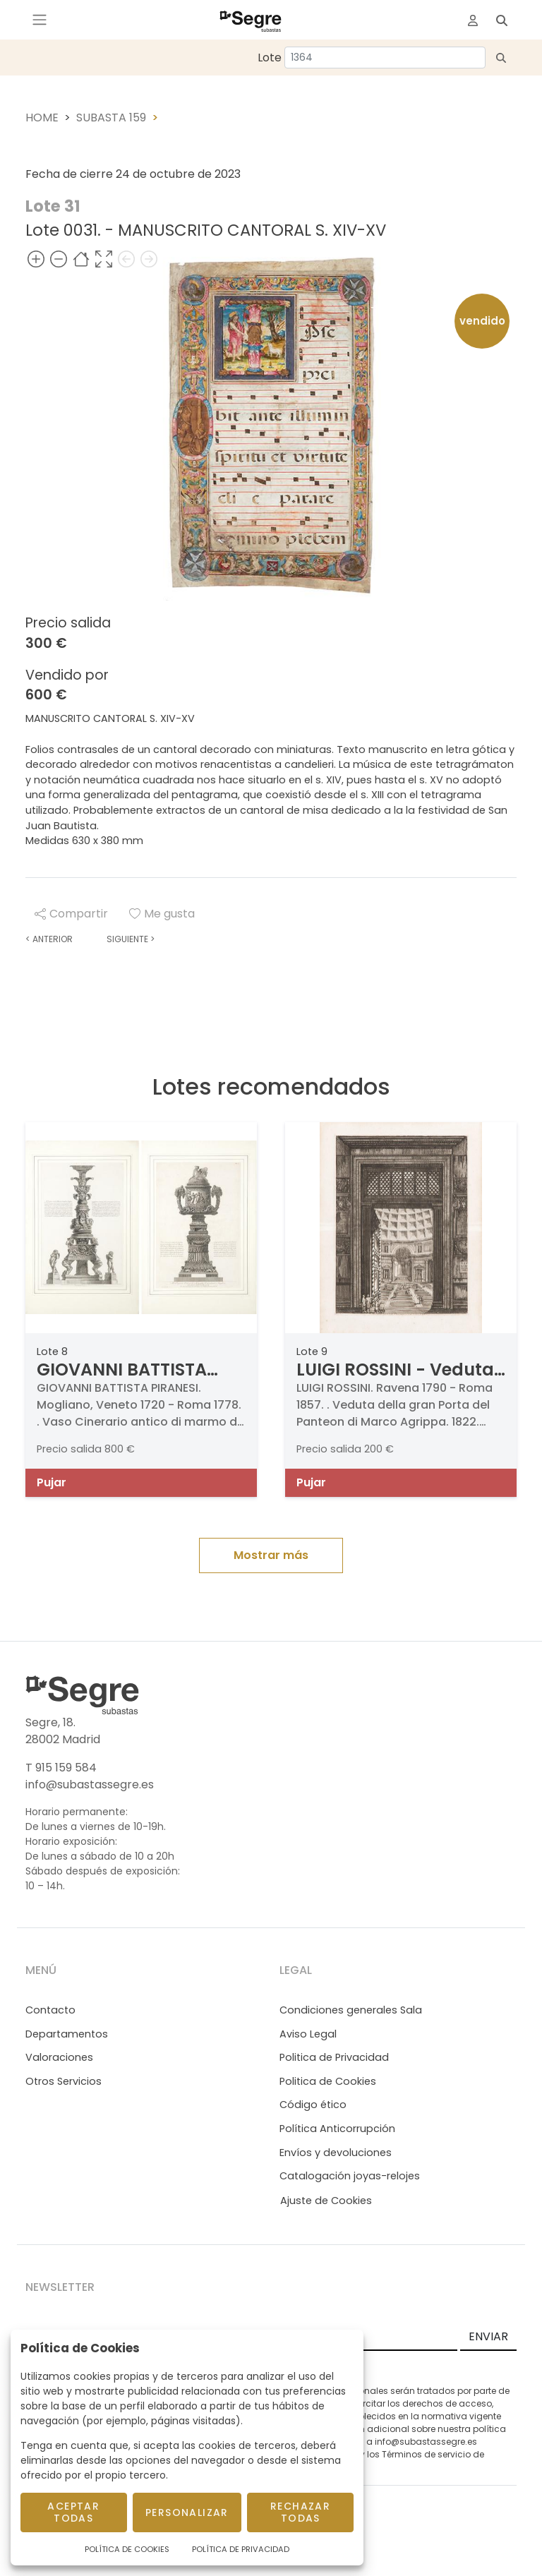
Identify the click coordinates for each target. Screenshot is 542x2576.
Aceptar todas (73, 2512)
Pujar (51, 1482)
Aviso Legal (308, 2034)
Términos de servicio (426, 2454)
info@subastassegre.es (89, 1784)
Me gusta (162, 913)
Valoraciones (59, 2057)
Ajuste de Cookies (326, 2200)
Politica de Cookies (327, 2081)
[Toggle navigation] (39, 19)
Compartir (71, 913)
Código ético (313, 2104)
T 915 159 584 (61, 1767)
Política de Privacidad (240, 2549)
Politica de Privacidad (334, 2057)
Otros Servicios (63, 2081)
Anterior (49, 939)
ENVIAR (488, 2336)
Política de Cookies (127, 2549)
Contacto (50, 2010)
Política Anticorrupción (337, 2128)
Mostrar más (271, 1555)
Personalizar (187, 2512)
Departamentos (66, 2034)
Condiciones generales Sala (350, 2010)
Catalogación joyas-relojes (349, 2176)
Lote (270, 57)
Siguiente (131, 939)
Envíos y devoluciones (335, 2152)
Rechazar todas (300, 2512)
